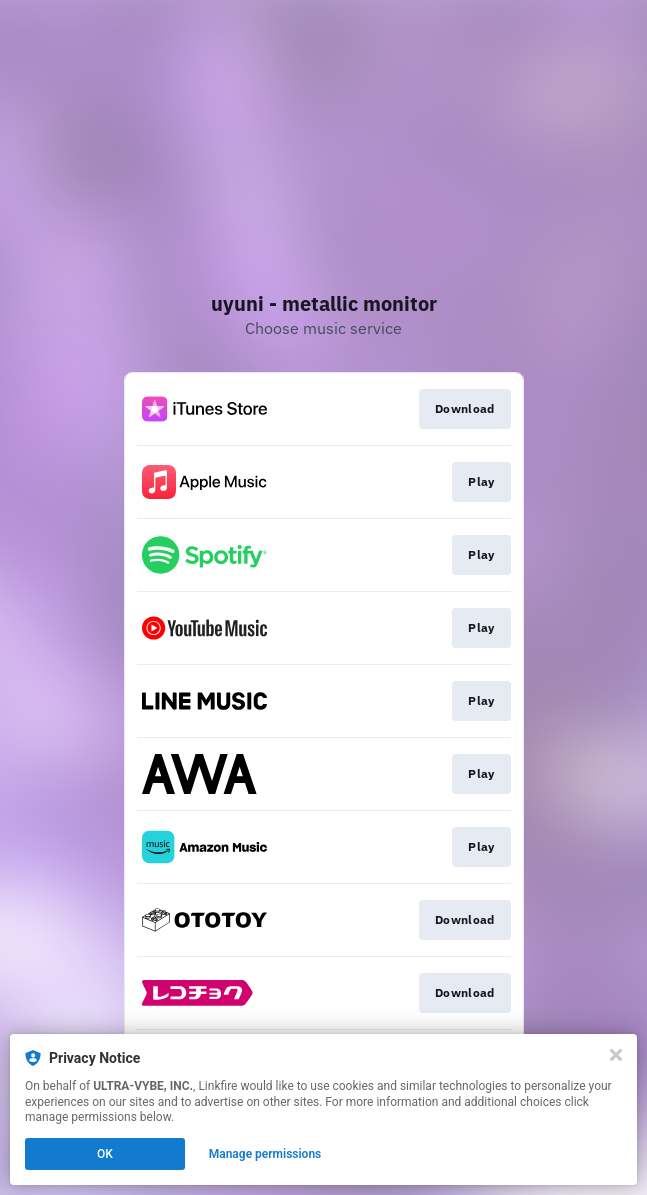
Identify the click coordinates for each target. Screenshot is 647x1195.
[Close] (616, 1055)
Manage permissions (265, 1154)
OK (105, 1154)
